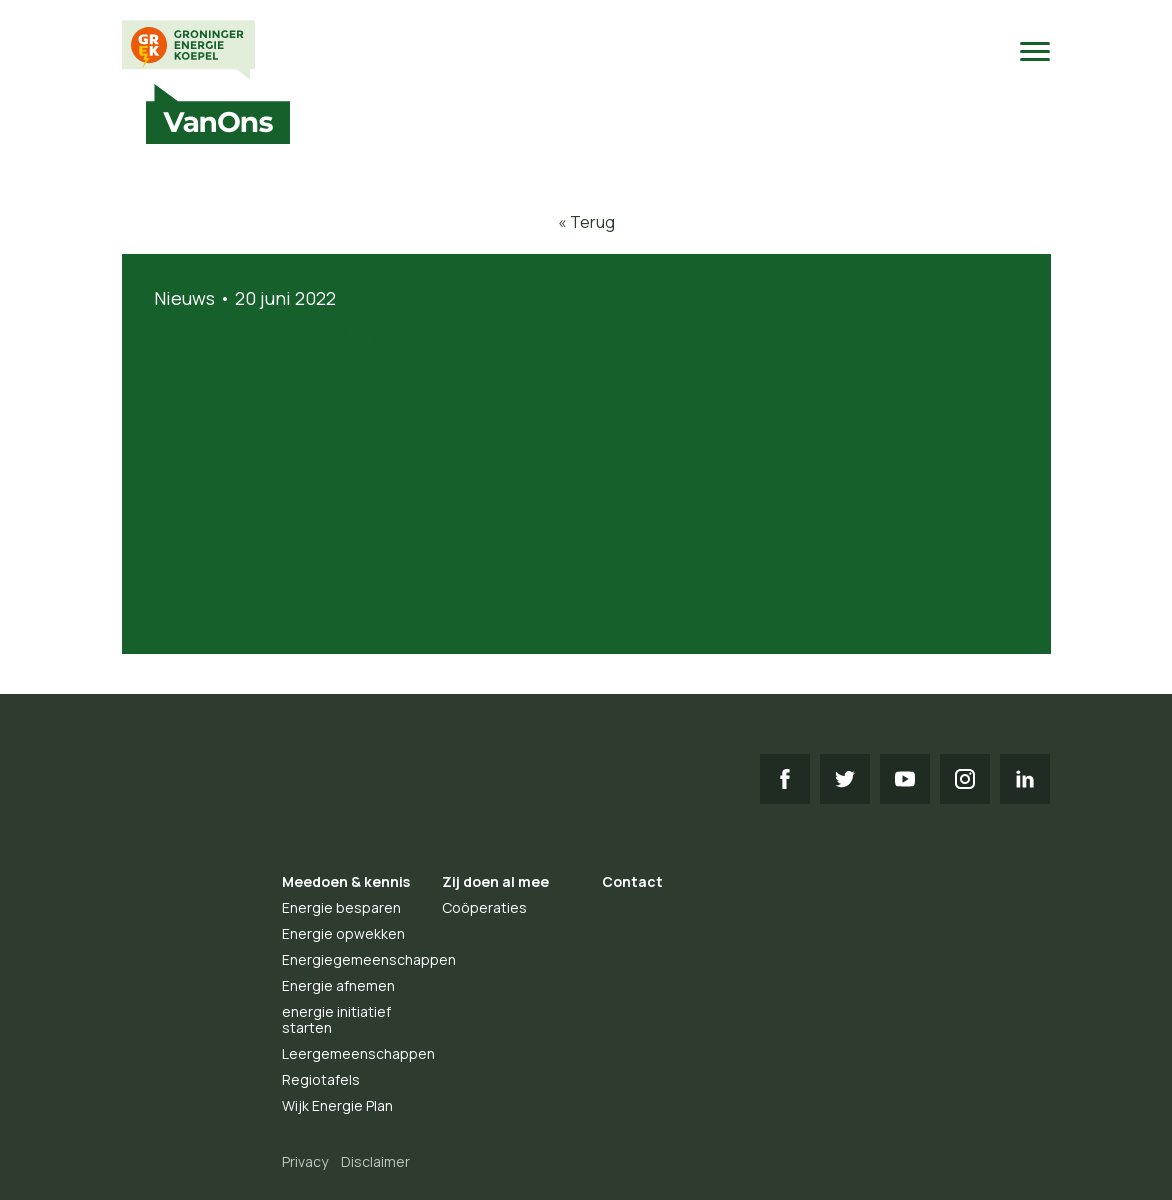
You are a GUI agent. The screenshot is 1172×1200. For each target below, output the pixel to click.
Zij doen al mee (495, 881)
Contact (632, 881)
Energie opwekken (343, 933)
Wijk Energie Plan (337, 1105)
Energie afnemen (338, 985)
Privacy (305, 1161)
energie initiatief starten (336, 1019)
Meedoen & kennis (346, 881)
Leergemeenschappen (358, 1053)
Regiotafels (321, 1079)
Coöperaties (484, 907)
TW (845, 779)
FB (785, 779)
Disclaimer (375, 1161)
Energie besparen (341, 907)
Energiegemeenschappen (369, 959)
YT (905, 779)
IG (965, 779)
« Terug (586, 222)
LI (1025, 779)
